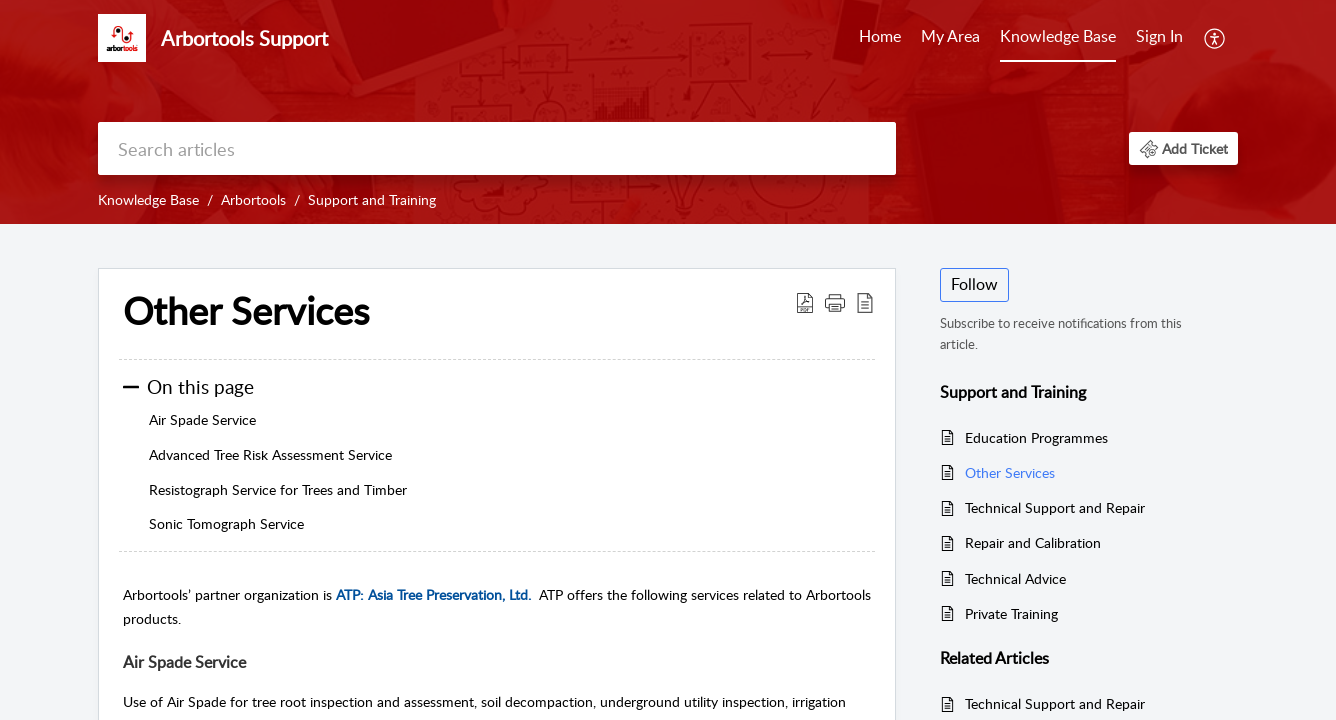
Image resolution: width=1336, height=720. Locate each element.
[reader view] (865, 302)
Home (880, 36)
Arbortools (253, 199)
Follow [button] (974, 284)
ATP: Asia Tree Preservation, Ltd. (433, 594)
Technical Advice (1015, 578)
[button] (1183, 148)
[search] (497, 148)
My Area (950, 36)
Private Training (1011, 613)
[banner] (668, 112)
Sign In (1159, 36)
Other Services (246, 311)
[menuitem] (1159, 38)
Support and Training (372, 199)
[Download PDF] (805, 302)
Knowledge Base (1058, 36)
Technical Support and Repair (1055, 507)
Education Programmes (1036, 437)
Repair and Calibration (1033, 542)
